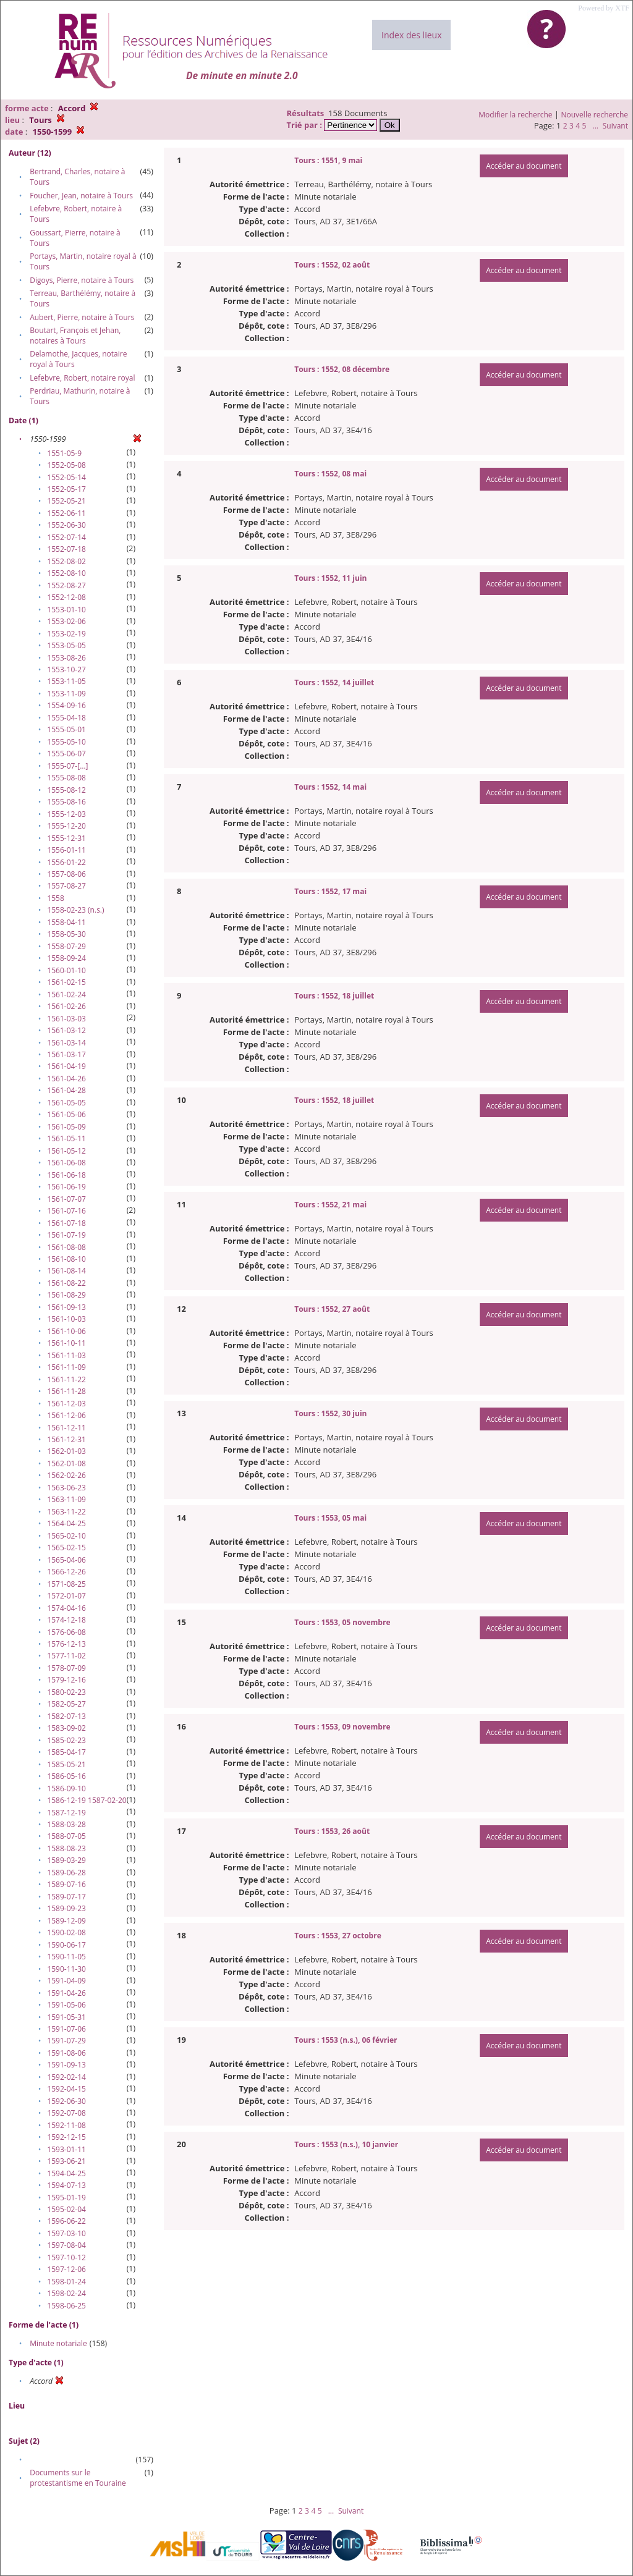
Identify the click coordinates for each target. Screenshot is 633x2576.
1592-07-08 (66, 2113)
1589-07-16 (66, 1884)
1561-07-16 (66, 1211)
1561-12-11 (66, 1427)
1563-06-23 (66, 1487)
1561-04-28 (66, 1090)
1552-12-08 (66, 597)
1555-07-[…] (67, 766)
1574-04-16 (66, 1608)
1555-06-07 (66, 753)
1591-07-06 (66, 2029)
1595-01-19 (66, 2197)
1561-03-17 (66, 1054)
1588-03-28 (66, 1824)
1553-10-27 (66, 669)
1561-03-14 (66, 1042)
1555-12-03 (66, 814)
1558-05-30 (66, 934)
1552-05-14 (66, 477)
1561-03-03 (66, 1018)
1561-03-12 (66, 1030)
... (595, 125)
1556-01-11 (66, 850)
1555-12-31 (66, 838)
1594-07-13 (66, 2185)
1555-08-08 (66, 777)
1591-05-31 (66, 2017)
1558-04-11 (66, 922)
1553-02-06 (66, 621)
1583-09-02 (66, 1728)
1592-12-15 (66, 2137)
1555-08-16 (66, 801)
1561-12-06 (66, 1415)
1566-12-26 (66, 1571)
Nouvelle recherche (595, 114)
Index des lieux (411, 35)
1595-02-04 (66, 2209)
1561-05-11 (66, 1138)
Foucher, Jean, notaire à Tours (81, 195)
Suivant (615, 125)
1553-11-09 (66, 693)
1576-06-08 (66, 1632)
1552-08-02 (66, 561)
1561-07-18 (66, 1223)
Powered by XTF (603, 8)
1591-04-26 (66, 1993)
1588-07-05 (66, 1836)
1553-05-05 (66, 645)
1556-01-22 (66, 862)
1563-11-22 (66, 1511)
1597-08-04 (66, 2245)
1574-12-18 (66, 1620)
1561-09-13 (66, 1307)
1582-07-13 (66, 1716)
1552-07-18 (66, 549)
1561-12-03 (66, 1403)
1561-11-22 (66, 1379)
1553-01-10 (66, 609)
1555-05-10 (66, 742)
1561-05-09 (66, 1126)
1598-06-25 (66, 2305)
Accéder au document (523, 166)
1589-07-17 (66, 1896)
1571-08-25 (66, 1584)
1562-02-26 (66, 1475)
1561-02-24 (66, 994)
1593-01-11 (66, 2149)
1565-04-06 (66, 1560)
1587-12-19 (66, 1812)
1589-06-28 (66, 1872)
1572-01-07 (66, 1595)
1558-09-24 (66, 958)
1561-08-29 (66, 1295)
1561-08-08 (66, 1247)
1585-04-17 (66, 1752)
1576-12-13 (66, 1644)
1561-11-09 (66, 1367)
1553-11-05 (66, 681)
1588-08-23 (66, 1848)
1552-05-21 (66, 501)
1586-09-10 (66, 1788)
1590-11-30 (66, 1969)
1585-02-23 (66, 1740)
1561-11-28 (66, 1391)
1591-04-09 (66, 1980)
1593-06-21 (66, 2161)
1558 (55, 898)
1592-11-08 (66, 2125)
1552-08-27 (66, 585)
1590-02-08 (66, 1932)
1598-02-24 (66, 2293)
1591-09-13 (66, 2064)
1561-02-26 (66, 1006)
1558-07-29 (66, 946)
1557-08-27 (66, 885)
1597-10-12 (66, 2257)
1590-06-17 (66, 1945)
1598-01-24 (66, 2281)
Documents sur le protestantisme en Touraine (78, 2477)
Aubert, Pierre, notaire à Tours (82, 317)
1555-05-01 (66, 729)
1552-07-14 (66, 537)
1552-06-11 (66, 513)
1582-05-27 (66, 1704)
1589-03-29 (66, 1860)
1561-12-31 (66, 1439)
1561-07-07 (66, 1199)
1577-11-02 (66, 1655)
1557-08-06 (66, 874)
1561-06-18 (66, 1175)
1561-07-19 (66, 1235)
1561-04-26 (66, 1078)
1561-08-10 (66, 1259)
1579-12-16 (66, 1679)
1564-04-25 (66, 1523)
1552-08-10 (66, 573)
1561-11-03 (66, 1355)
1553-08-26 (66, 657)
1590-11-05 (66, 1956)
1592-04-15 (66, 2089)
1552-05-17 (66, 489)
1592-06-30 (66, 2101)
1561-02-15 (66, 982)
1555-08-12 (66, 790)
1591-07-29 (66, 2040)
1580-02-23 (66, 1692)
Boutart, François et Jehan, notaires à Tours (75, 335)
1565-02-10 (66, 1536)
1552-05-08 (66, 465)
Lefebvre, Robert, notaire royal (82, 378)
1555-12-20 (66, 826)
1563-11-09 (66, 1499)
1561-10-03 (66, 1319)
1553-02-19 (66, 633)
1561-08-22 (66, 1283)
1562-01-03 (66, 1451)
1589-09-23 (66, 1908)
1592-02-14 (66, 2077)
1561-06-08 (66, 1162)
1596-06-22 (66, 2221)
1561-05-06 (66, 1114)
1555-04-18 (66, 717)
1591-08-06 (66, 2053)
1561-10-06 (66, 1331)
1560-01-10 (66, 970)
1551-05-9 (64, 453)
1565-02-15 (66, 1547)
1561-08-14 (66, 1270)
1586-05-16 (66, 1776)
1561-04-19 (66, 1066)
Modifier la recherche (515, 114)
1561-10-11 (66, 1343)
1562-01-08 (66, 1463)
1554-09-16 (66, 705)
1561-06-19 (66, 1186)
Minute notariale (58, 2343)
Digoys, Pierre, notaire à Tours (82, 280)
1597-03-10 (66, 2233)
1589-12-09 (66, 1920)
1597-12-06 (66, 2269)
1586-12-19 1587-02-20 (86, 1800)
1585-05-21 (66, 1764)
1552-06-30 (66, 525)
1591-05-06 (66, 2005)
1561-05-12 (66, 1151)
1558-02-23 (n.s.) (75, 910)
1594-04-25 (66, 2173)
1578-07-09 (66, 1668)
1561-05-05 (66, 1102)
